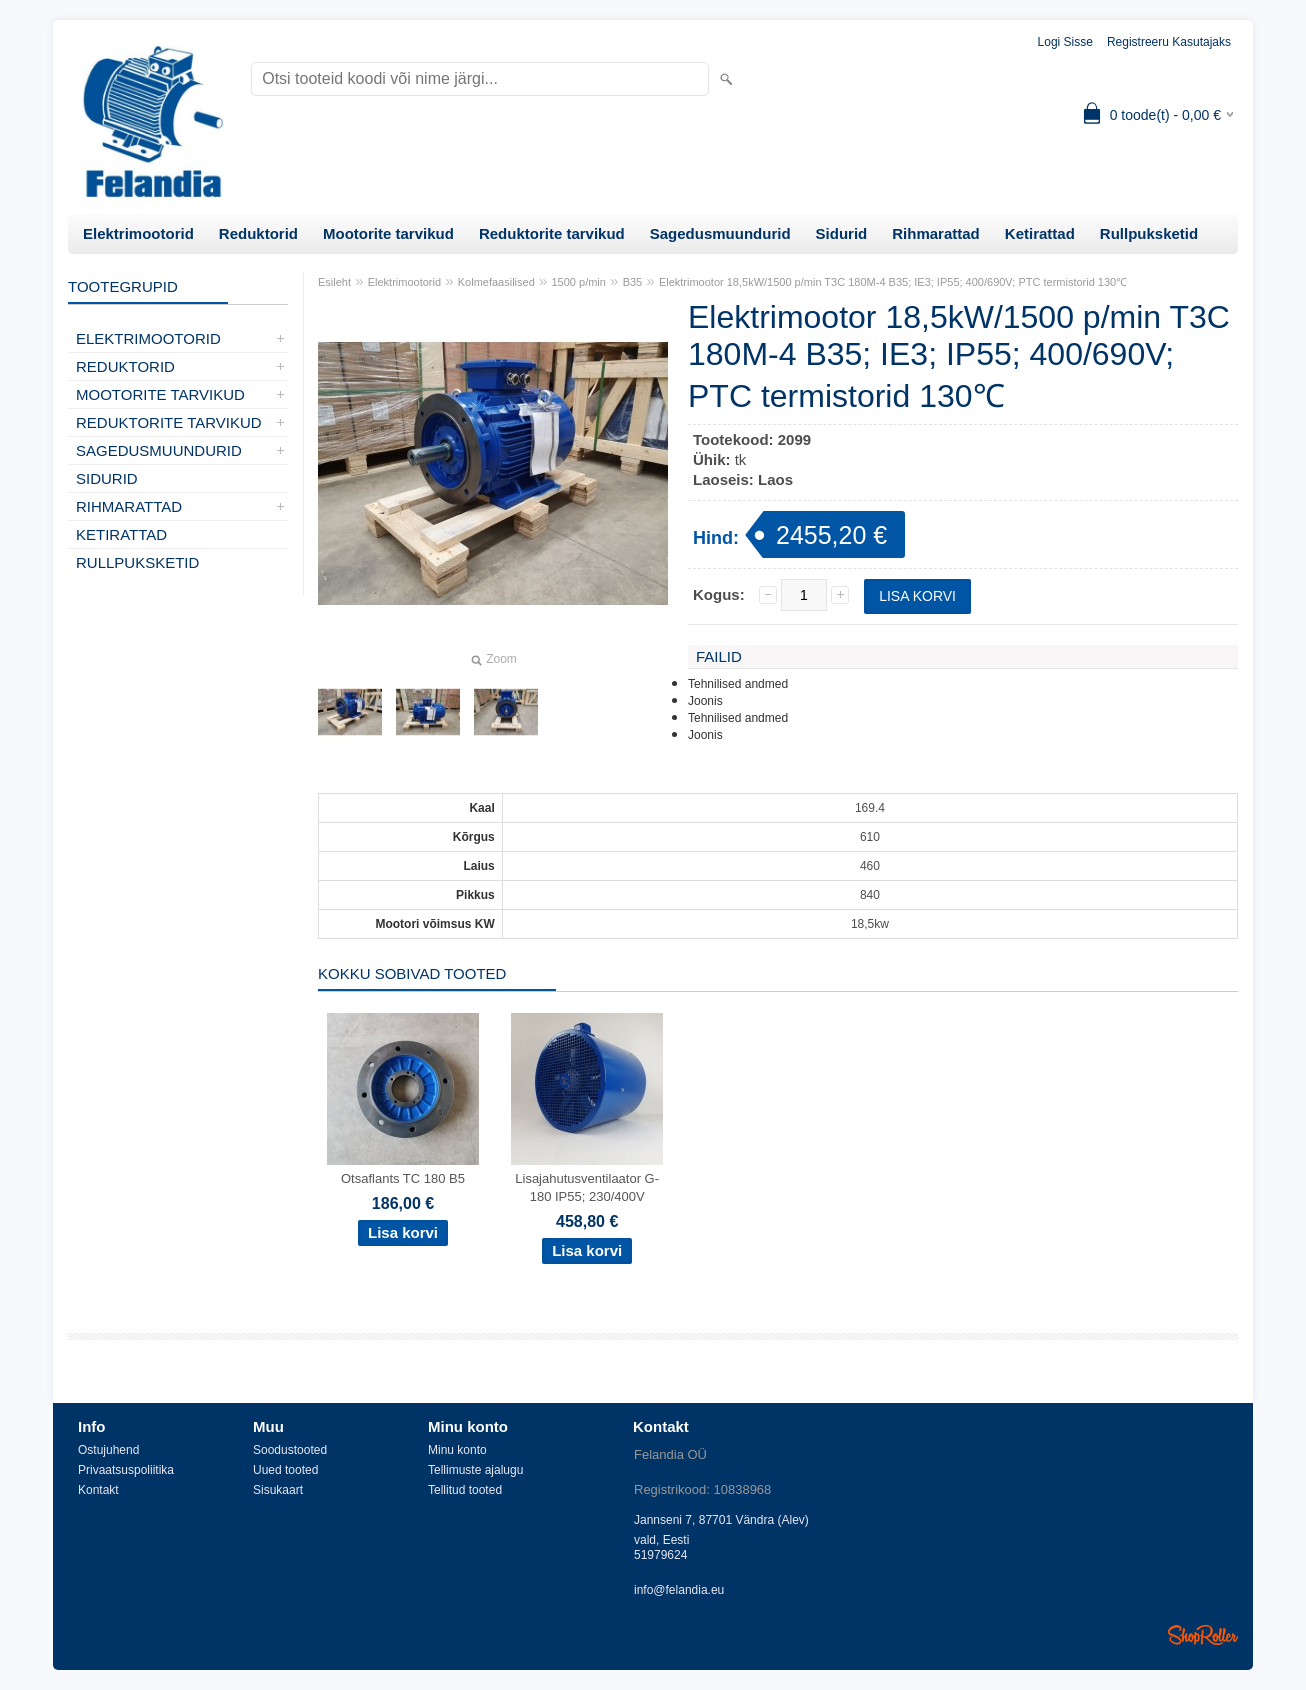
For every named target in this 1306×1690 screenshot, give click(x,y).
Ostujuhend (108, 1450)
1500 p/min (579, 282)
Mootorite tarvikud (388, 233)
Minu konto (457, 1450)
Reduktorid (258, 233)
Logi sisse (1065, 42)
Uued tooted (285, 1470)
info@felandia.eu (679, 1590)
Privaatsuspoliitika (126, 1470)
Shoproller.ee (1203, 1635)
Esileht (334, 282)
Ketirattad (1040, 233)
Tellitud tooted (465, 1490)
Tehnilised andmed (738, 684)
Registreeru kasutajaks (1169, 42)
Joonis (705, 701)
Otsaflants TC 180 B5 (403, 1178)
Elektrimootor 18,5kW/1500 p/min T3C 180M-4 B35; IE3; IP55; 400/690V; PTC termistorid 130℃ (893, 282)
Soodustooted (290, 1450)
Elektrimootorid (138, 233)
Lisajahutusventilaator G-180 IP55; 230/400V (587, 1187)
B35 (633, 282)
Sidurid (842, 233)
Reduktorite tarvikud (552, 233)
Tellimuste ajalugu (475, 1470)
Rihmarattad (936, 233)
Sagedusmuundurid (720, 233)
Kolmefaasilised (496, 282)
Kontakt (98, 1490)
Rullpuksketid (1149, 233)
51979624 (660, 1555)
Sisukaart (278, 1490)
